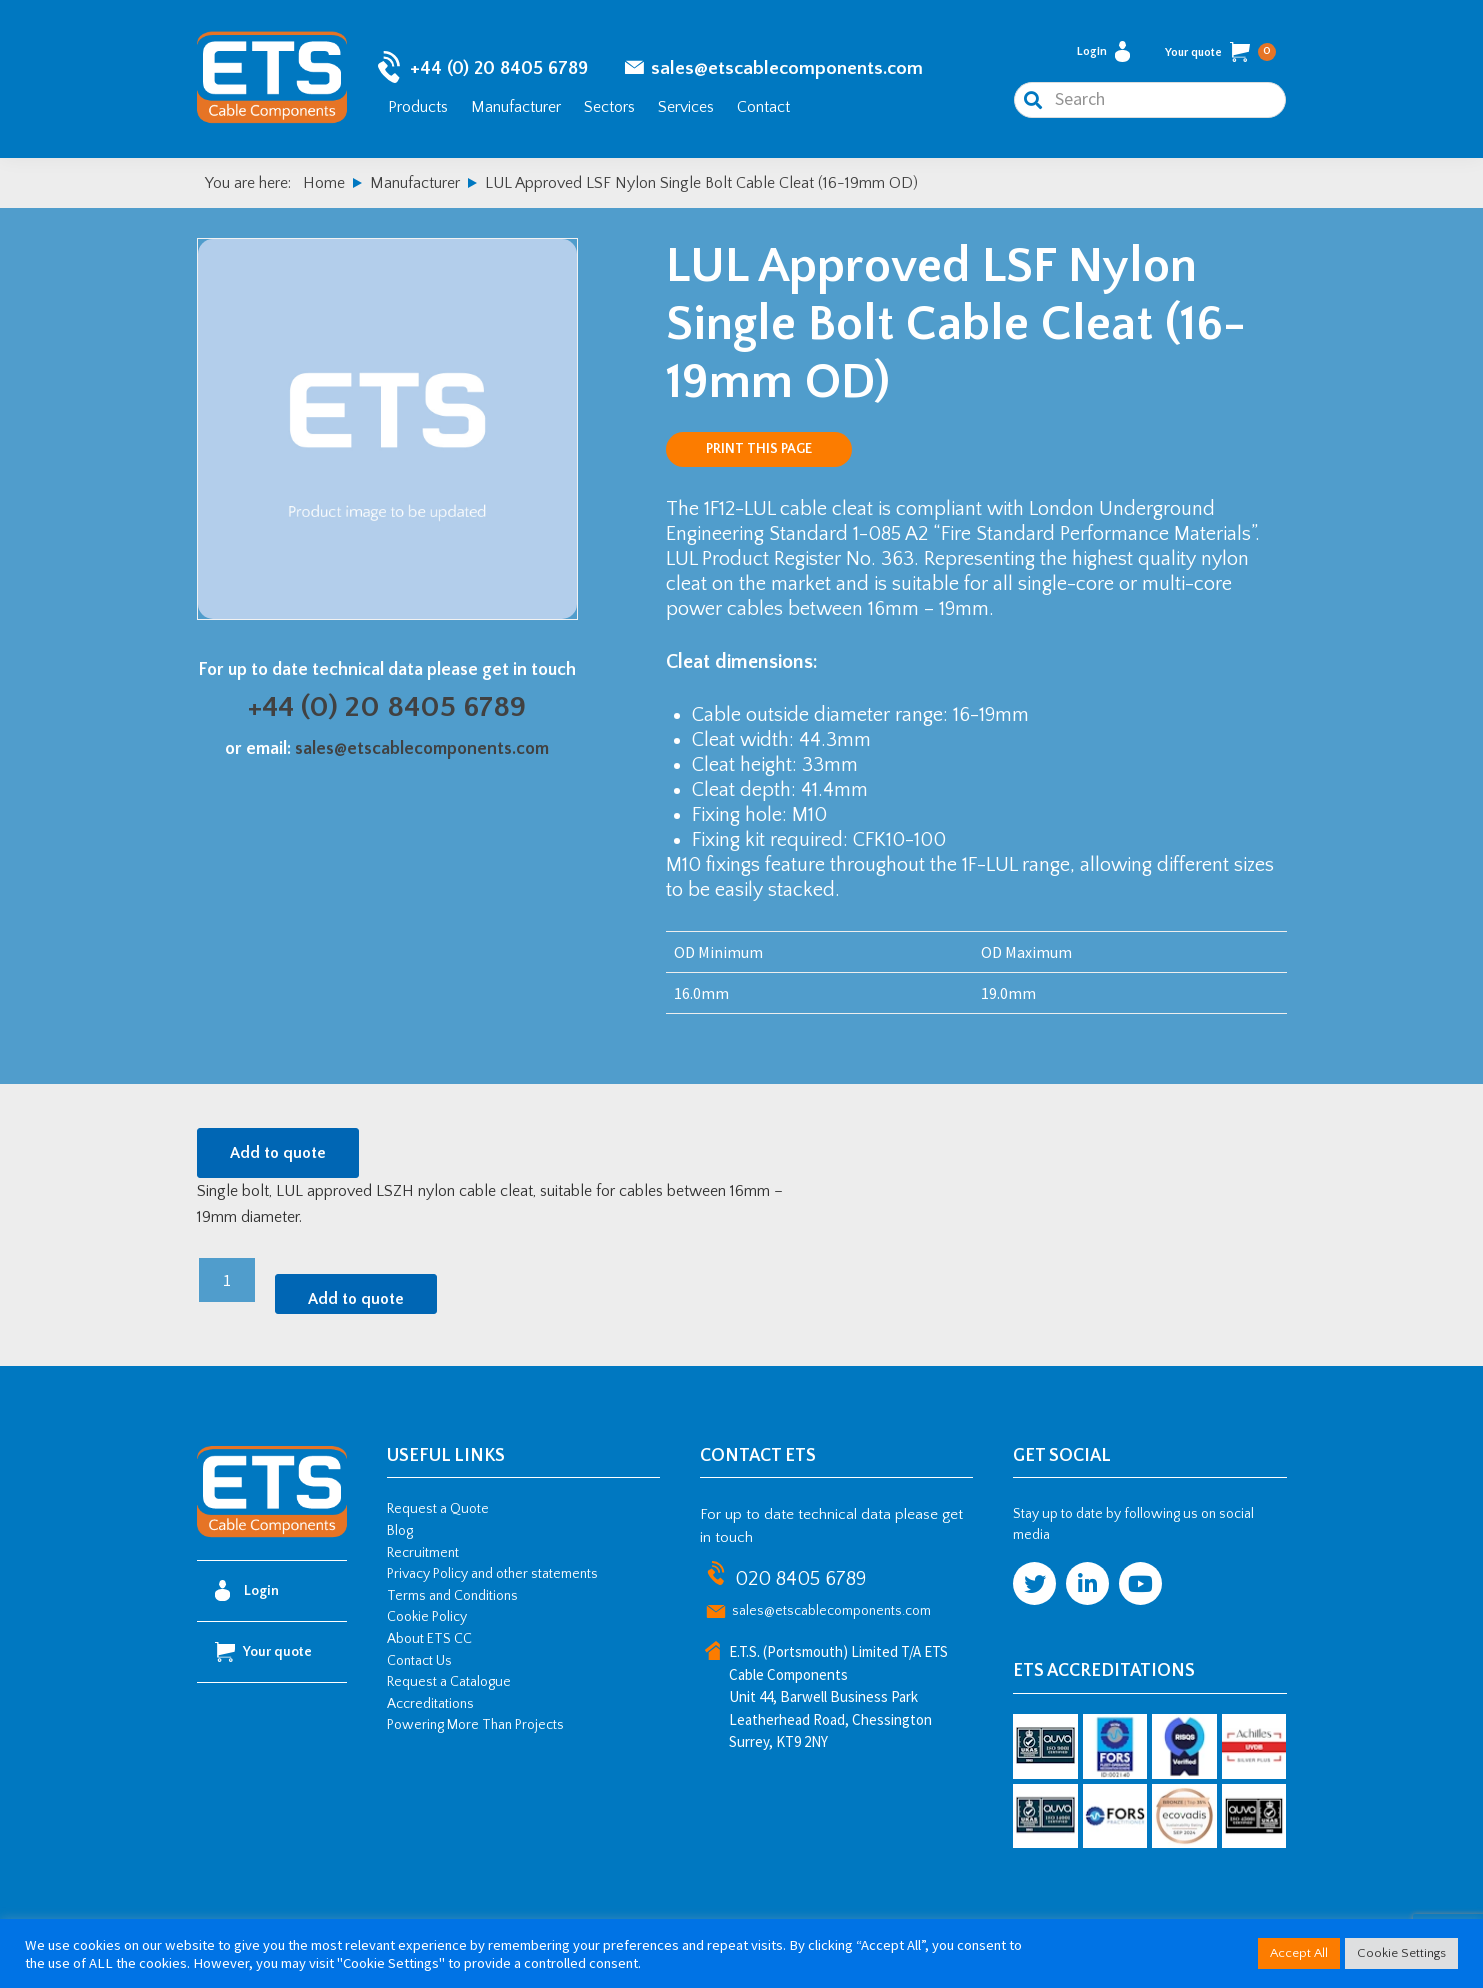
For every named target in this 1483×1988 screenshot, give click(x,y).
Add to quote (278, 1156)
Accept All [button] (1299, 1953)
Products (418, 108)
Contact (763, 108)
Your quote (1221, 54)
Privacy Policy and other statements (492, 1577)
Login (1103, 53)
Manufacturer (516, 108)
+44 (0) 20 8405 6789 (499, 70)
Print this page (759, 452)
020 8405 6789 (800, 1582)
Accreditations (430, 1707)
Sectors (609, 108)
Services (686, 108)
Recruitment (423, 1556)
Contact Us (419, 1664)
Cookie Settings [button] (1401, 1953)
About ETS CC (429, 1642)
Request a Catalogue (449, 1685)
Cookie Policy (427, 1620)
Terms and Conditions (452, 1599)
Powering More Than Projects (475, 1728)
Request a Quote (438, 1512)
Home (324, 186)
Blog (400, 1534)
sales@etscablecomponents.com (787, 70)
